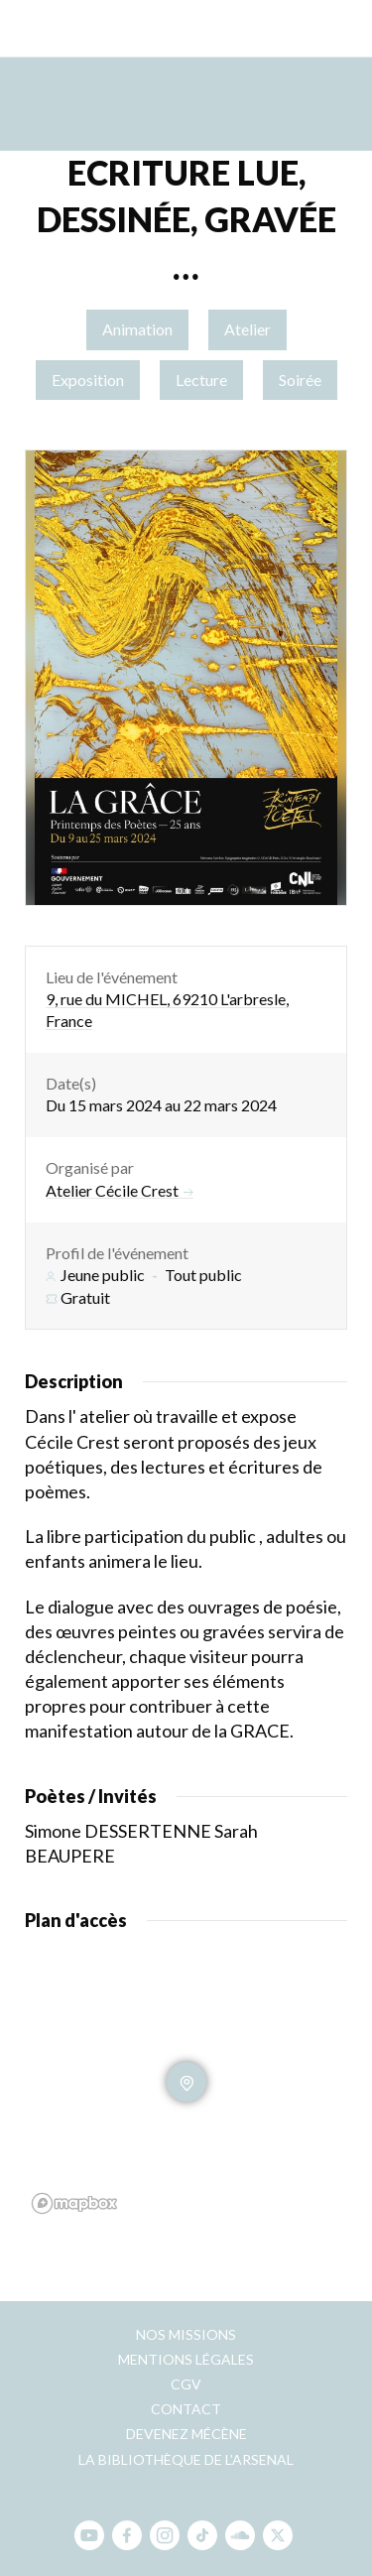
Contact (186, 2408)
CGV (186, 2384)
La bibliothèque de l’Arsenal (186, 2459)
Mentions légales (186, 2359)
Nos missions (186, 2334)
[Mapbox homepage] (74, 2203)
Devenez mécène (186, 2433)
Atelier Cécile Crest (119, 1191)
